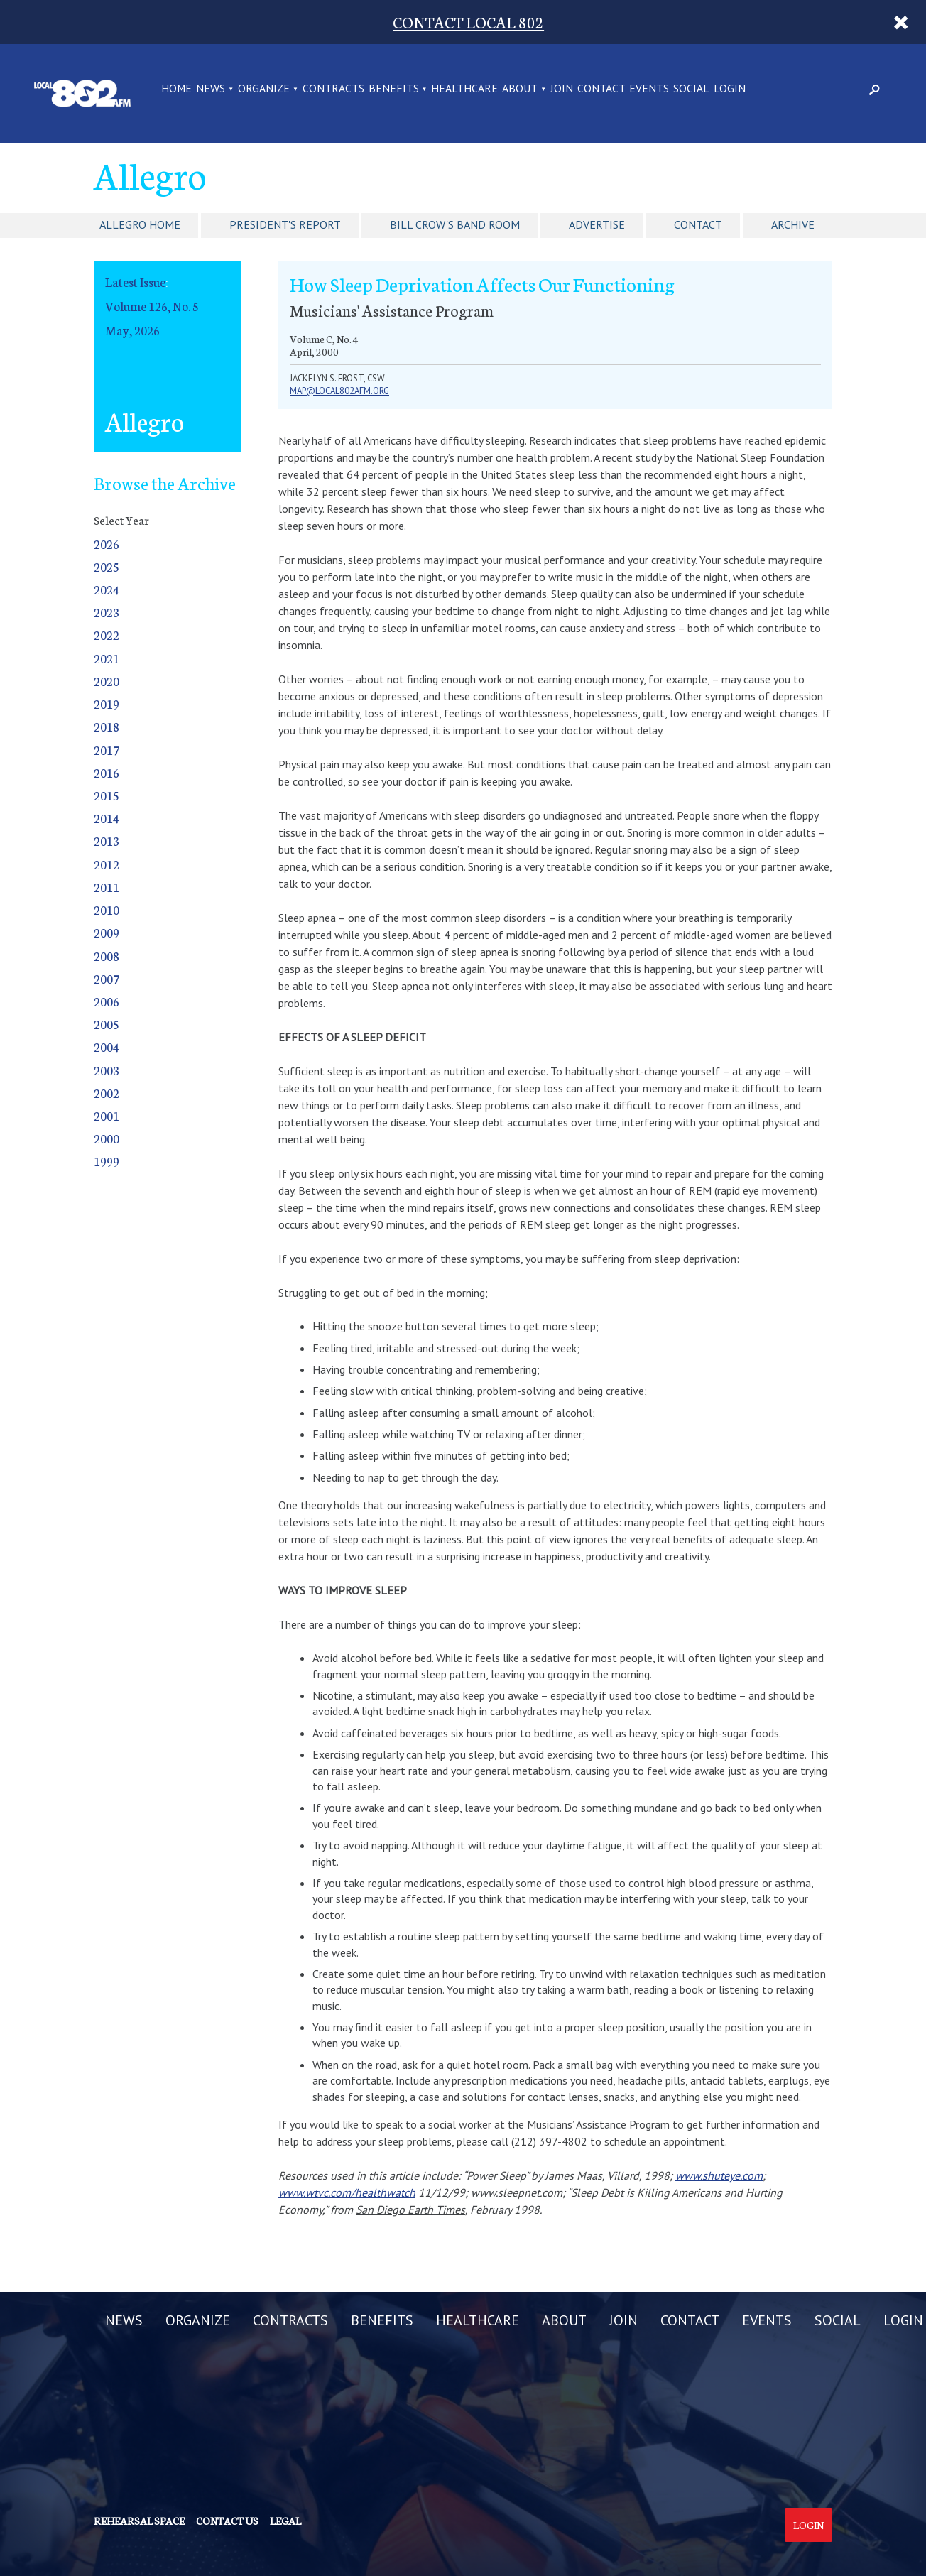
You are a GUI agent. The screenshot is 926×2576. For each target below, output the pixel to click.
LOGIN (730, 89)
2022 (106, 634)
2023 (106, 612)
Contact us (227, 2520)
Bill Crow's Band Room (455, 224)
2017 (106, 750)
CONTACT (601, 89)
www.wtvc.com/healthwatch (346, 2192)
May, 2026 (132, 330)
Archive (793, 224)
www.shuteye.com (719, 2175)
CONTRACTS (333, 89)
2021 (106, 658)
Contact (698, 224)
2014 (106, 818)
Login (808, 2525)
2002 (106, 1093)
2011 (106, 887)
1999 (106, 1161)
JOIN (561, 89)
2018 (106, 726)
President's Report (285, 224)
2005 (106, 1024)
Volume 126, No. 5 (152, 306)
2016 (106, 772)
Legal (285, 2520)
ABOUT (520, 89)
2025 (106, 566)
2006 (106, 1001)
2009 (106, 932)
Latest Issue (135, 281)
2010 (106, 909)
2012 (106, 864)
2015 (106, 795)
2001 (106, 1115)
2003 (106, 1070)
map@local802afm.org (339, 391)
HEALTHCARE (464, 89)
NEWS (210, 89)
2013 (106, 840)
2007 (106, 978)
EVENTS (649, 89)
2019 (106, 703)
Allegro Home (139, 224)
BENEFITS (394, 89)
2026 (106, 544)
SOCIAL (691, 89)
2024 (106, 589)
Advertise (597, 224)
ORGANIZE (264, 89)
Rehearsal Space (139, 2520)
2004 (106, 1046)
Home (176, 89)
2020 (106, 681)
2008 (106, 955)
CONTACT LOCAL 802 (468, 22)
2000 (106, 1138)
